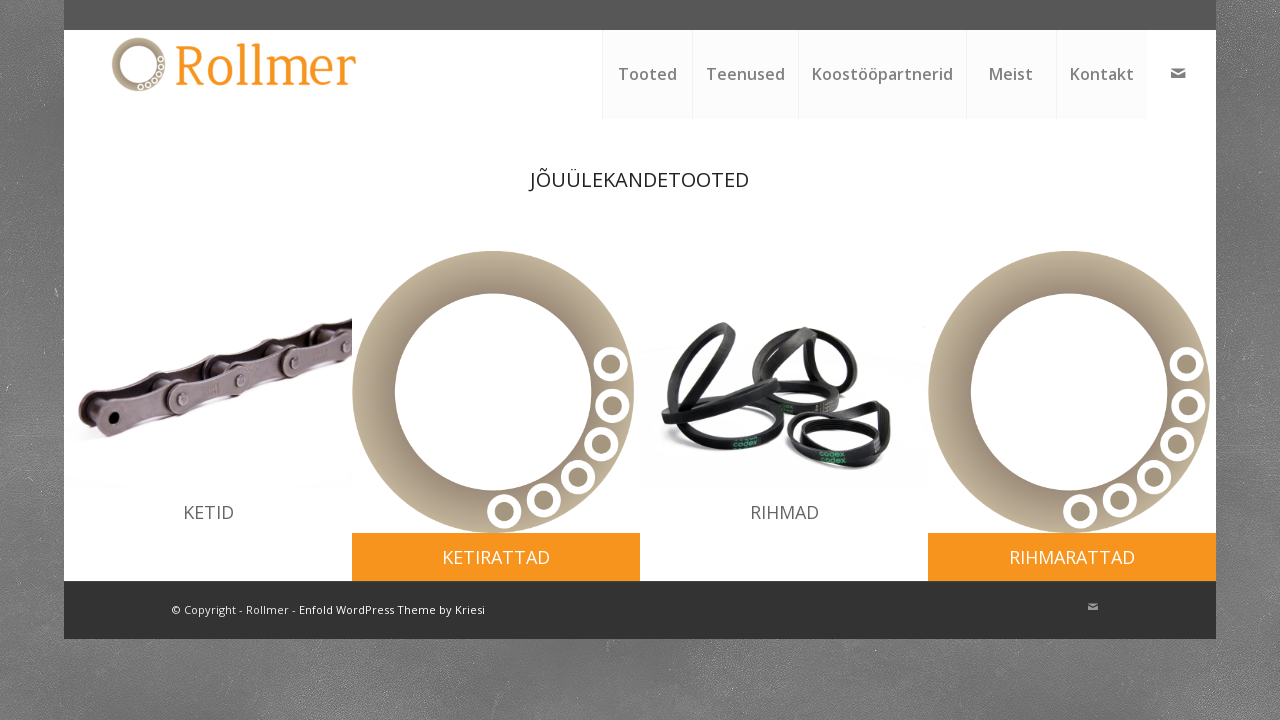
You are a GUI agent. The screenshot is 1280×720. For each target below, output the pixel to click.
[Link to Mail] (1178, 73)
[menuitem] (647, 74)
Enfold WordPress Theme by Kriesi (392, 609)
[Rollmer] (237, 74)
